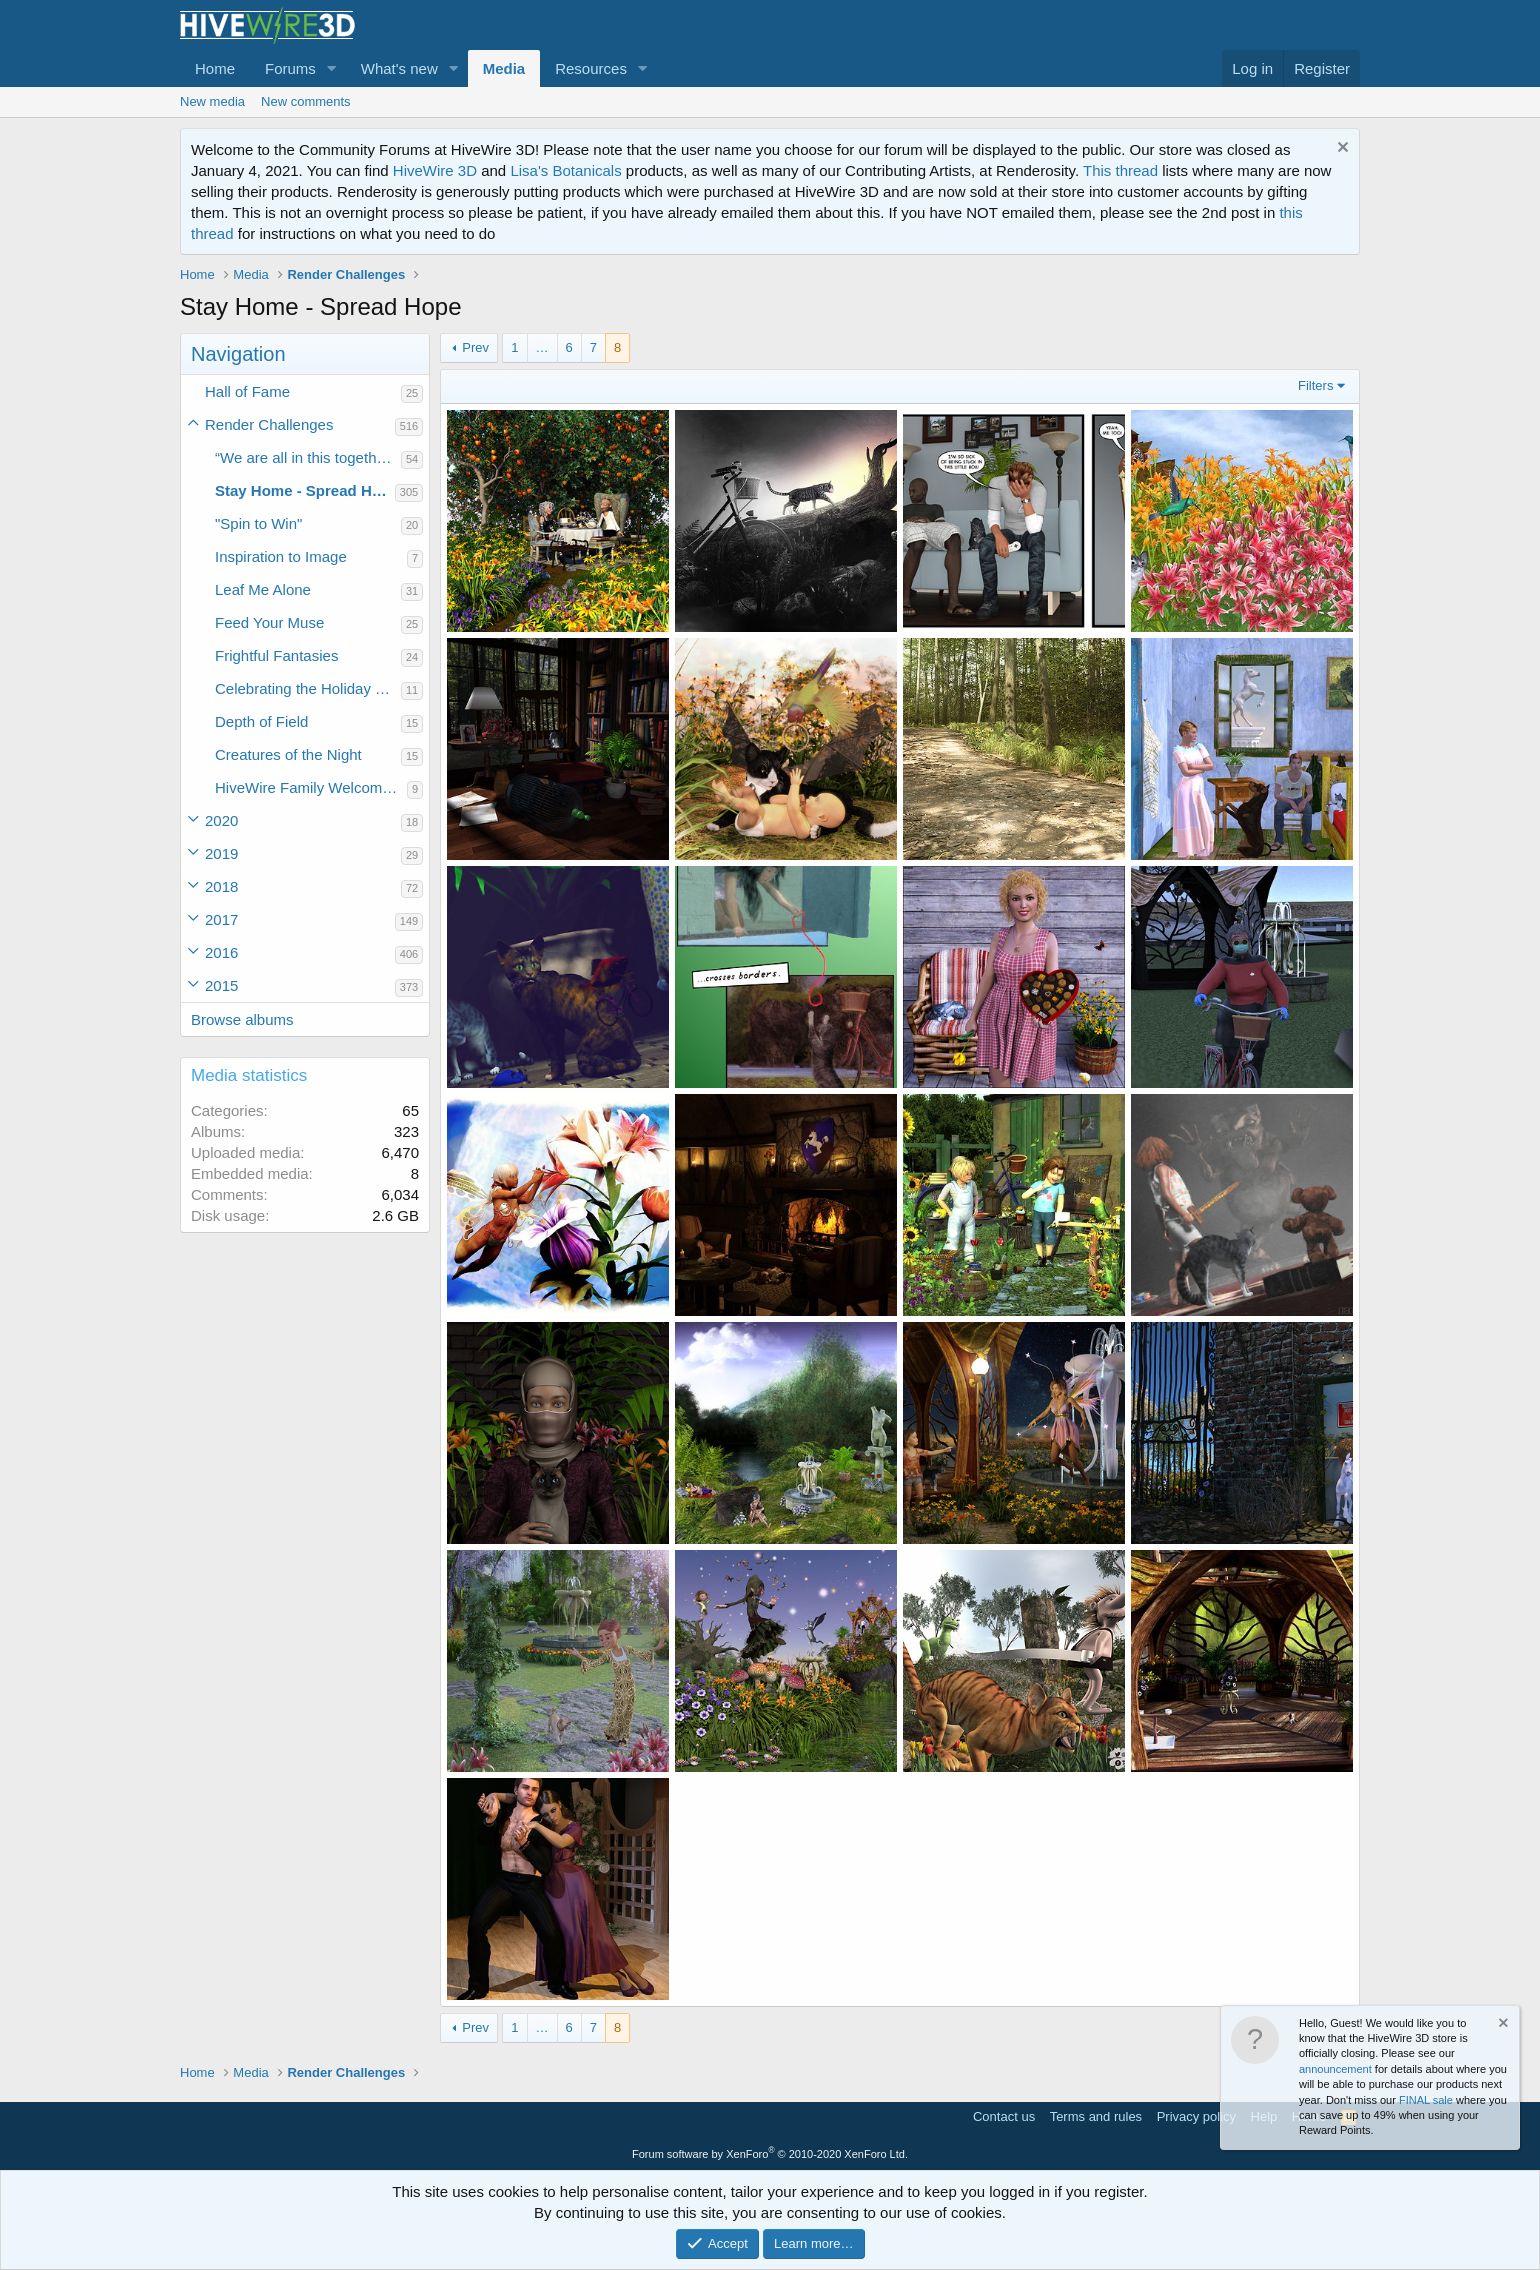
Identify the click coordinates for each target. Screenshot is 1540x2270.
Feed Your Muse (269, 622)
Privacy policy (1196, 2116)
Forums (290, 68)
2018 (221, 886)
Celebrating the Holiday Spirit (308, 688)
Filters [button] (1315, 385)
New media (212, 101)
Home (215, 68)
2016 (221, 952)
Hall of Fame (247, 391)
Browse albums (242, 1019)
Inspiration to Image (281, 556)
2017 (221, 919)
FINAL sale (1426, 2100)
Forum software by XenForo (770, 2154)
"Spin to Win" (258, 523)
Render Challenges (269, 424)
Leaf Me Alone (263, 589)
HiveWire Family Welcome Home (311, 787)
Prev (475, 347)
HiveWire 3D (435, 170)
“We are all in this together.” (306, 457)
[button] (332, 68)
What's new (399, 68)
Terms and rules (1096, 2116)
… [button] (542, 347)
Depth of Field (261, 721)
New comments (306, 101)
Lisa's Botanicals (565, 170)
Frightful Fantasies (276, 655)
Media (504, 68)
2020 (221, 820)
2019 (221, 853)
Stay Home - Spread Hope (305, 490)
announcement (1335, 2069)
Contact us (1004, 2116)
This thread (1120, 170)
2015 (221, 985)
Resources (591, 68)
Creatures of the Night (288, 754)
